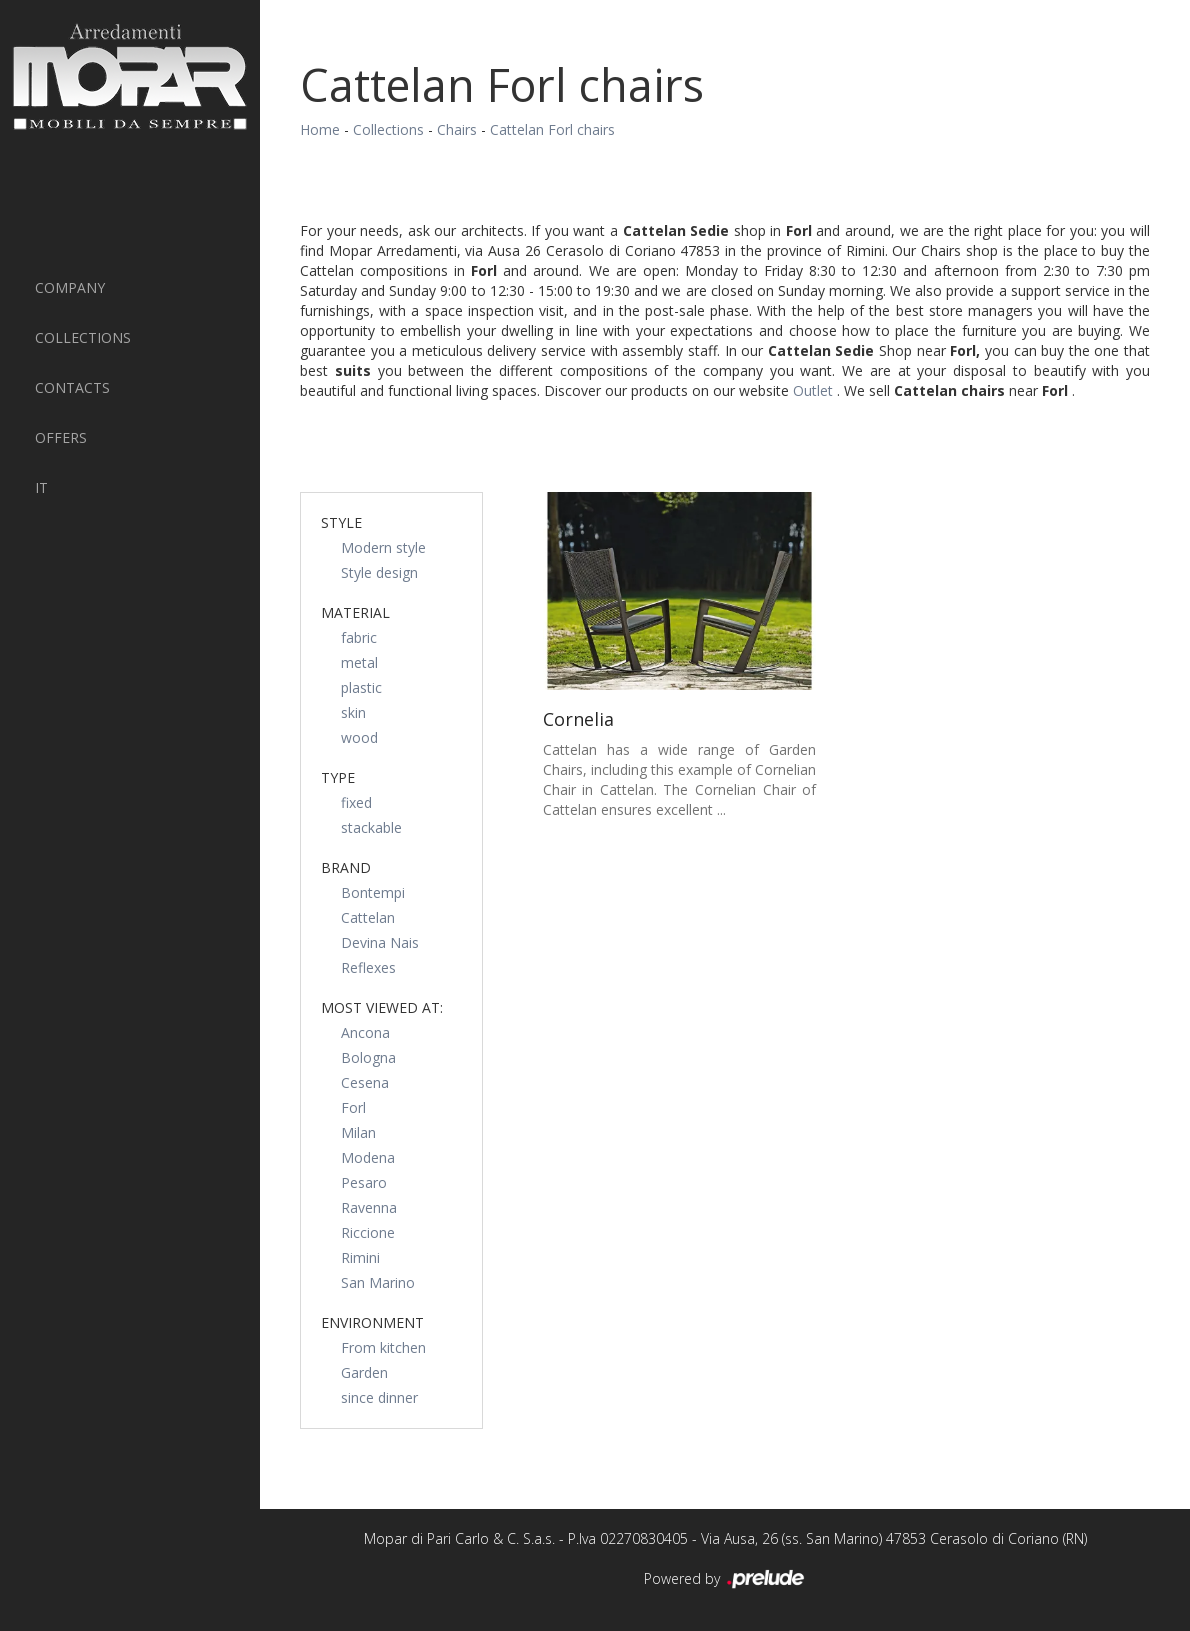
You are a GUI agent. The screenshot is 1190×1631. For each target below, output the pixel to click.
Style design (379, 572)
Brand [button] (346, 867)
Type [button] (338, 777)
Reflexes (368, 967)
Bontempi (373, 892)
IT (41, 487)
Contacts (72, 387)
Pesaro (364, 1182)
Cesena (365, 1082)
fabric (359, 637)
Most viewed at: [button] (382, 1007)
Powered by (725, 1580)
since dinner (379, 1397)
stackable (371, 827)
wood (359, 737)
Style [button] (341, 522)
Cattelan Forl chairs (552, 129)
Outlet (815, 390)
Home (320, 129)
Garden (364, 1372)
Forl (353, 1107)
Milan (358, 1132)
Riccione (368, 1232)
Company (70, 287)
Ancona (365, 1032)
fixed (356, 802)
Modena (368, 1157)
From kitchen (383, 1347)
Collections (83, 337)
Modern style (383, 547)
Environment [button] (372, 1322)
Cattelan (368, 917)
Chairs (457, 129)
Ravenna (369, 1207)
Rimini (360, 1257)
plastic (361, 687)
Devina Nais (380, 942)
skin (353, 712)
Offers (61, 437)
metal (359, 662)
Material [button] (355, 612)
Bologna (368, 1057)
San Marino (378, 1282)
